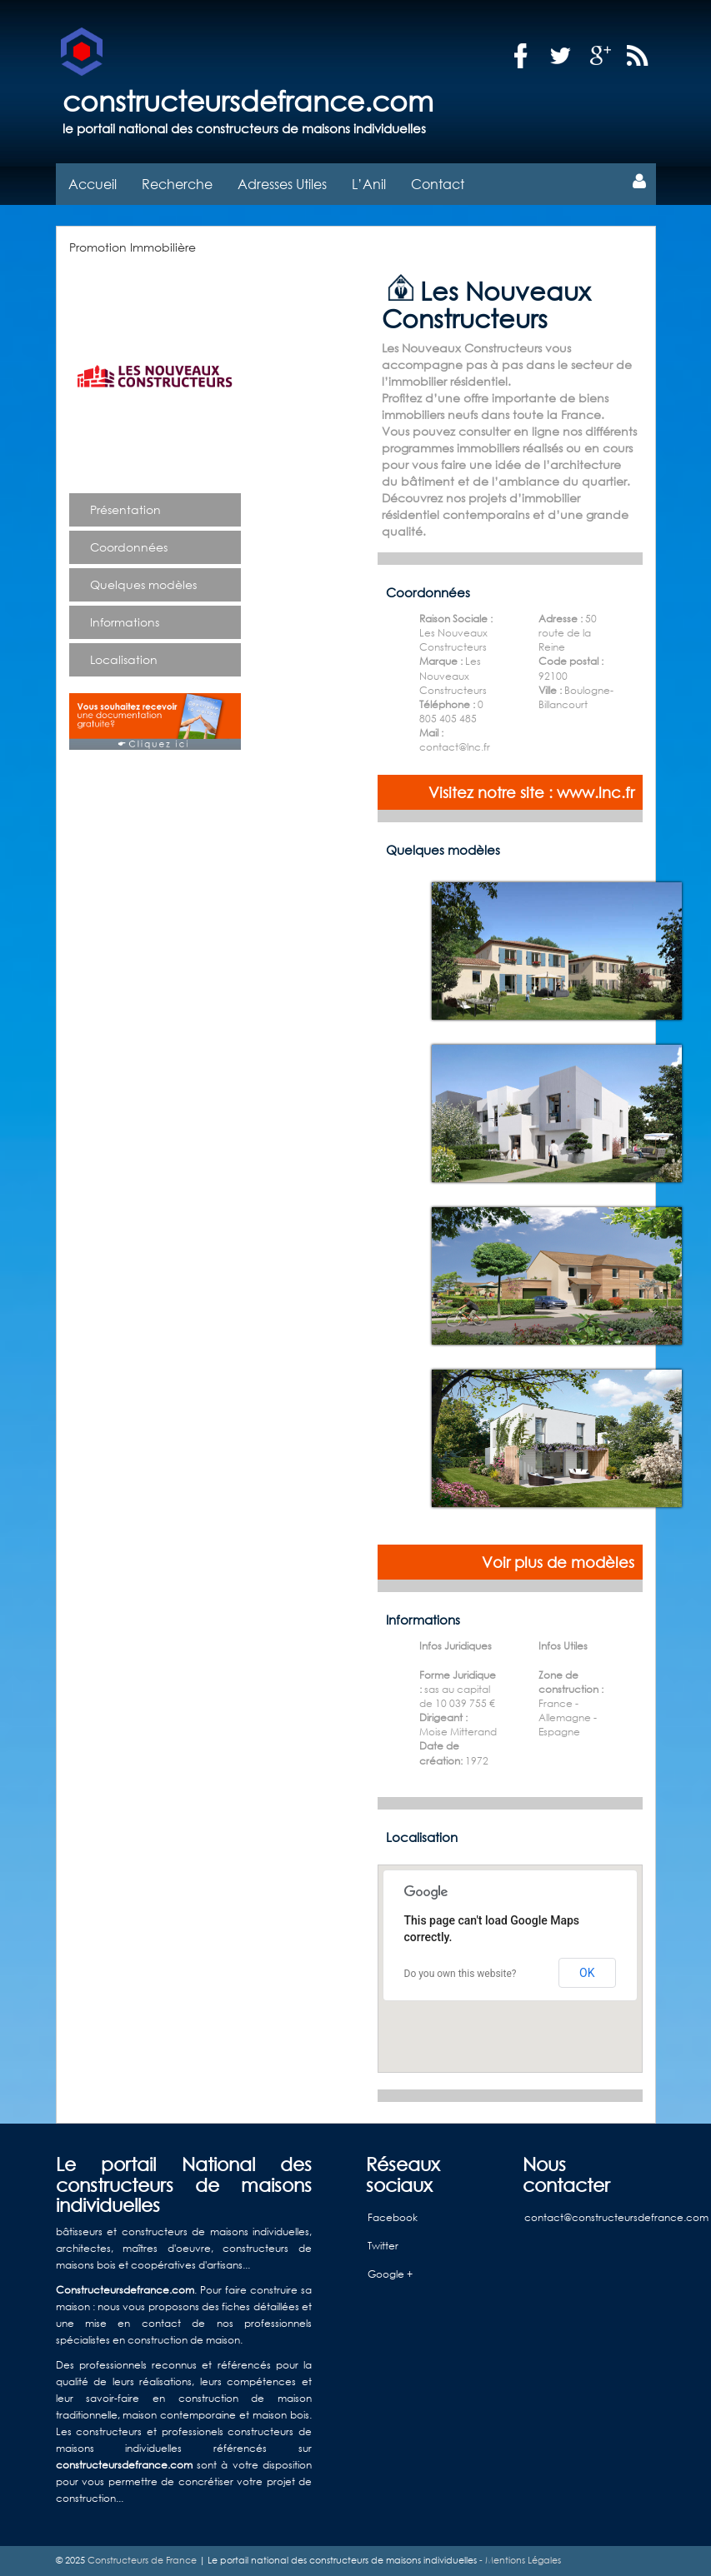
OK (586, 1972)
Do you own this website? (460, 1973)
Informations (124, 622)
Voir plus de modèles (558, 1562)
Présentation (125, 509)
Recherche (177, 183)
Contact (437, 183)
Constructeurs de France (142, 2560)
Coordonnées (129, 547)
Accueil (92, 183)
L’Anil (369, 183)
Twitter (383, 2246)
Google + (390, 2274)
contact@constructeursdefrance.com (616, 2217)
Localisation (124, 659)
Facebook (393, 2217)
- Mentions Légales (519, 2560)
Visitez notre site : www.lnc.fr (531, 792)
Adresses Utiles (282, 183)
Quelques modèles (143, 584)
